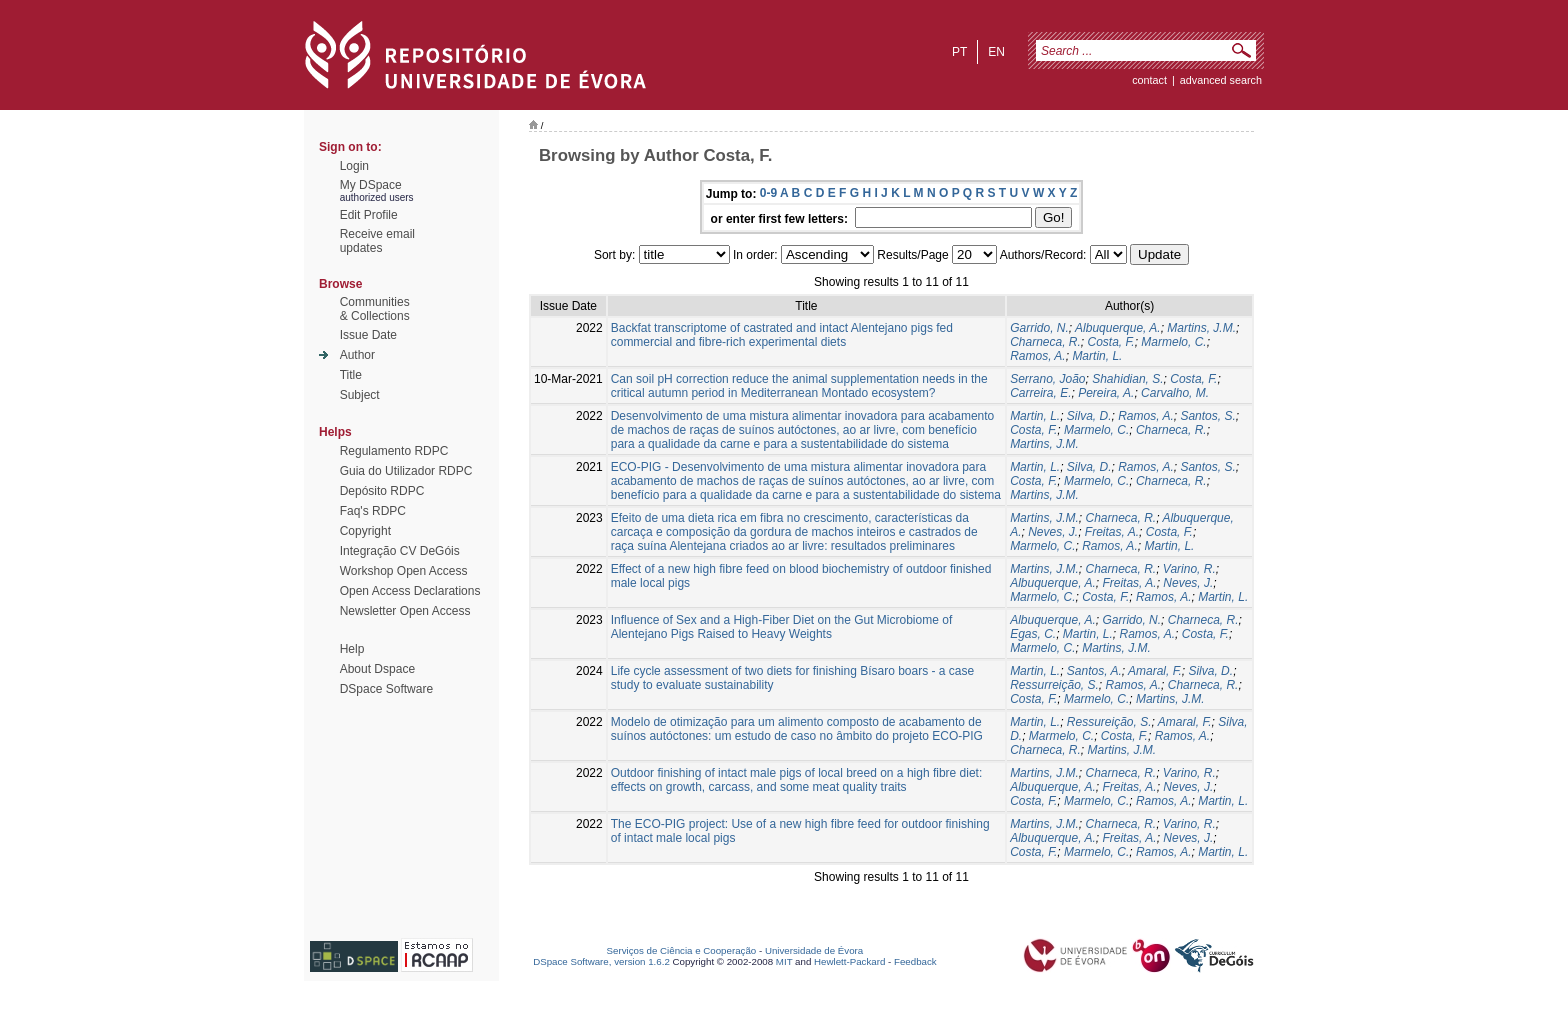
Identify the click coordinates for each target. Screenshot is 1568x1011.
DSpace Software (386, 689)
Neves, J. (1053, 532)
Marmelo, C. (1173, 342)
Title (351, 375)
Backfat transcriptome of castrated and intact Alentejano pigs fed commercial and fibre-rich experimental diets (782, 335)
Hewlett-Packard (849, 961)
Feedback (915, 961)
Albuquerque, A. (1118, 328)
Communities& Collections (375, 309)
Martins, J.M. (1201, 328)
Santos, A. (1094, 671)
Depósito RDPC (382, 491)
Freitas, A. (1112, 532)
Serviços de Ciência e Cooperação (682, 950)
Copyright (365, 531)
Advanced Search (1221, 80)
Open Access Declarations (410, 591)
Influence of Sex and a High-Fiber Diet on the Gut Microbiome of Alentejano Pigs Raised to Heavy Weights (782, 627)
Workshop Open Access (404, 571)
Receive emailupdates (377, 241)
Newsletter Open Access (405, 611)
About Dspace (377, 669)
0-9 (768, 193)
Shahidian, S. (1127, 379)
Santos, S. (1207, 416)
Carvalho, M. (1175, 393)
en (996, 52)
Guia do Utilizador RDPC (406, 471)
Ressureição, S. (1109, 722)
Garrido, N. (1039, 328)
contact (1149, 80)
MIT (784, 961)
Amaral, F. (1155, 671)
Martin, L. (1097, 356)
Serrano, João (1047, 379)
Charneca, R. (1045, 342)
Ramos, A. (1038, 356)
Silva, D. (1089, 416)
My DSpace (371, 185)
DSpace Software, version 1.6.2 (601, 961)
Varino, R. (1189, 569)
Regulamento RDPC (394, 451)
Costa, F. (1111, 342)
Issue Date (368, 335)
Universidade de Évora (814, 950)
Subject (360, 395)
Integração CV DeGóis (400, 551)
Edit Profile (369, 215)
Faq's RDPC (373, 511)
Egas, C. (1033, 634)
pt (959, 52)
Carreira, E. (1040, 393)
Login (354, 166)
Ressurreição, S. (1054, 685)
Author (357, 355)
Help (352, 649)
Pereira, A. (1106, 393)
